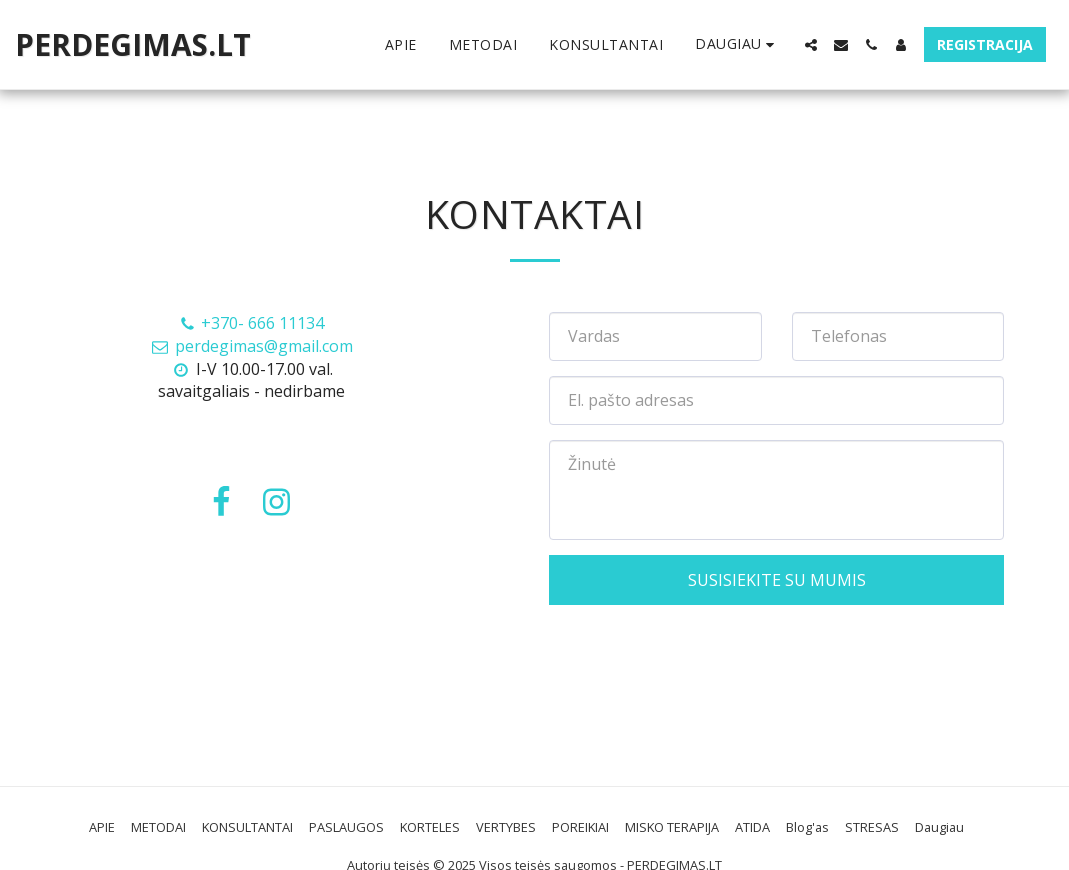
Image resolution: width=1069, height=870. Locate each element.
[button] (811, 45)
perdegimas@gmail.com (252, 346)
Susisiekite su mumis (777, 580)
